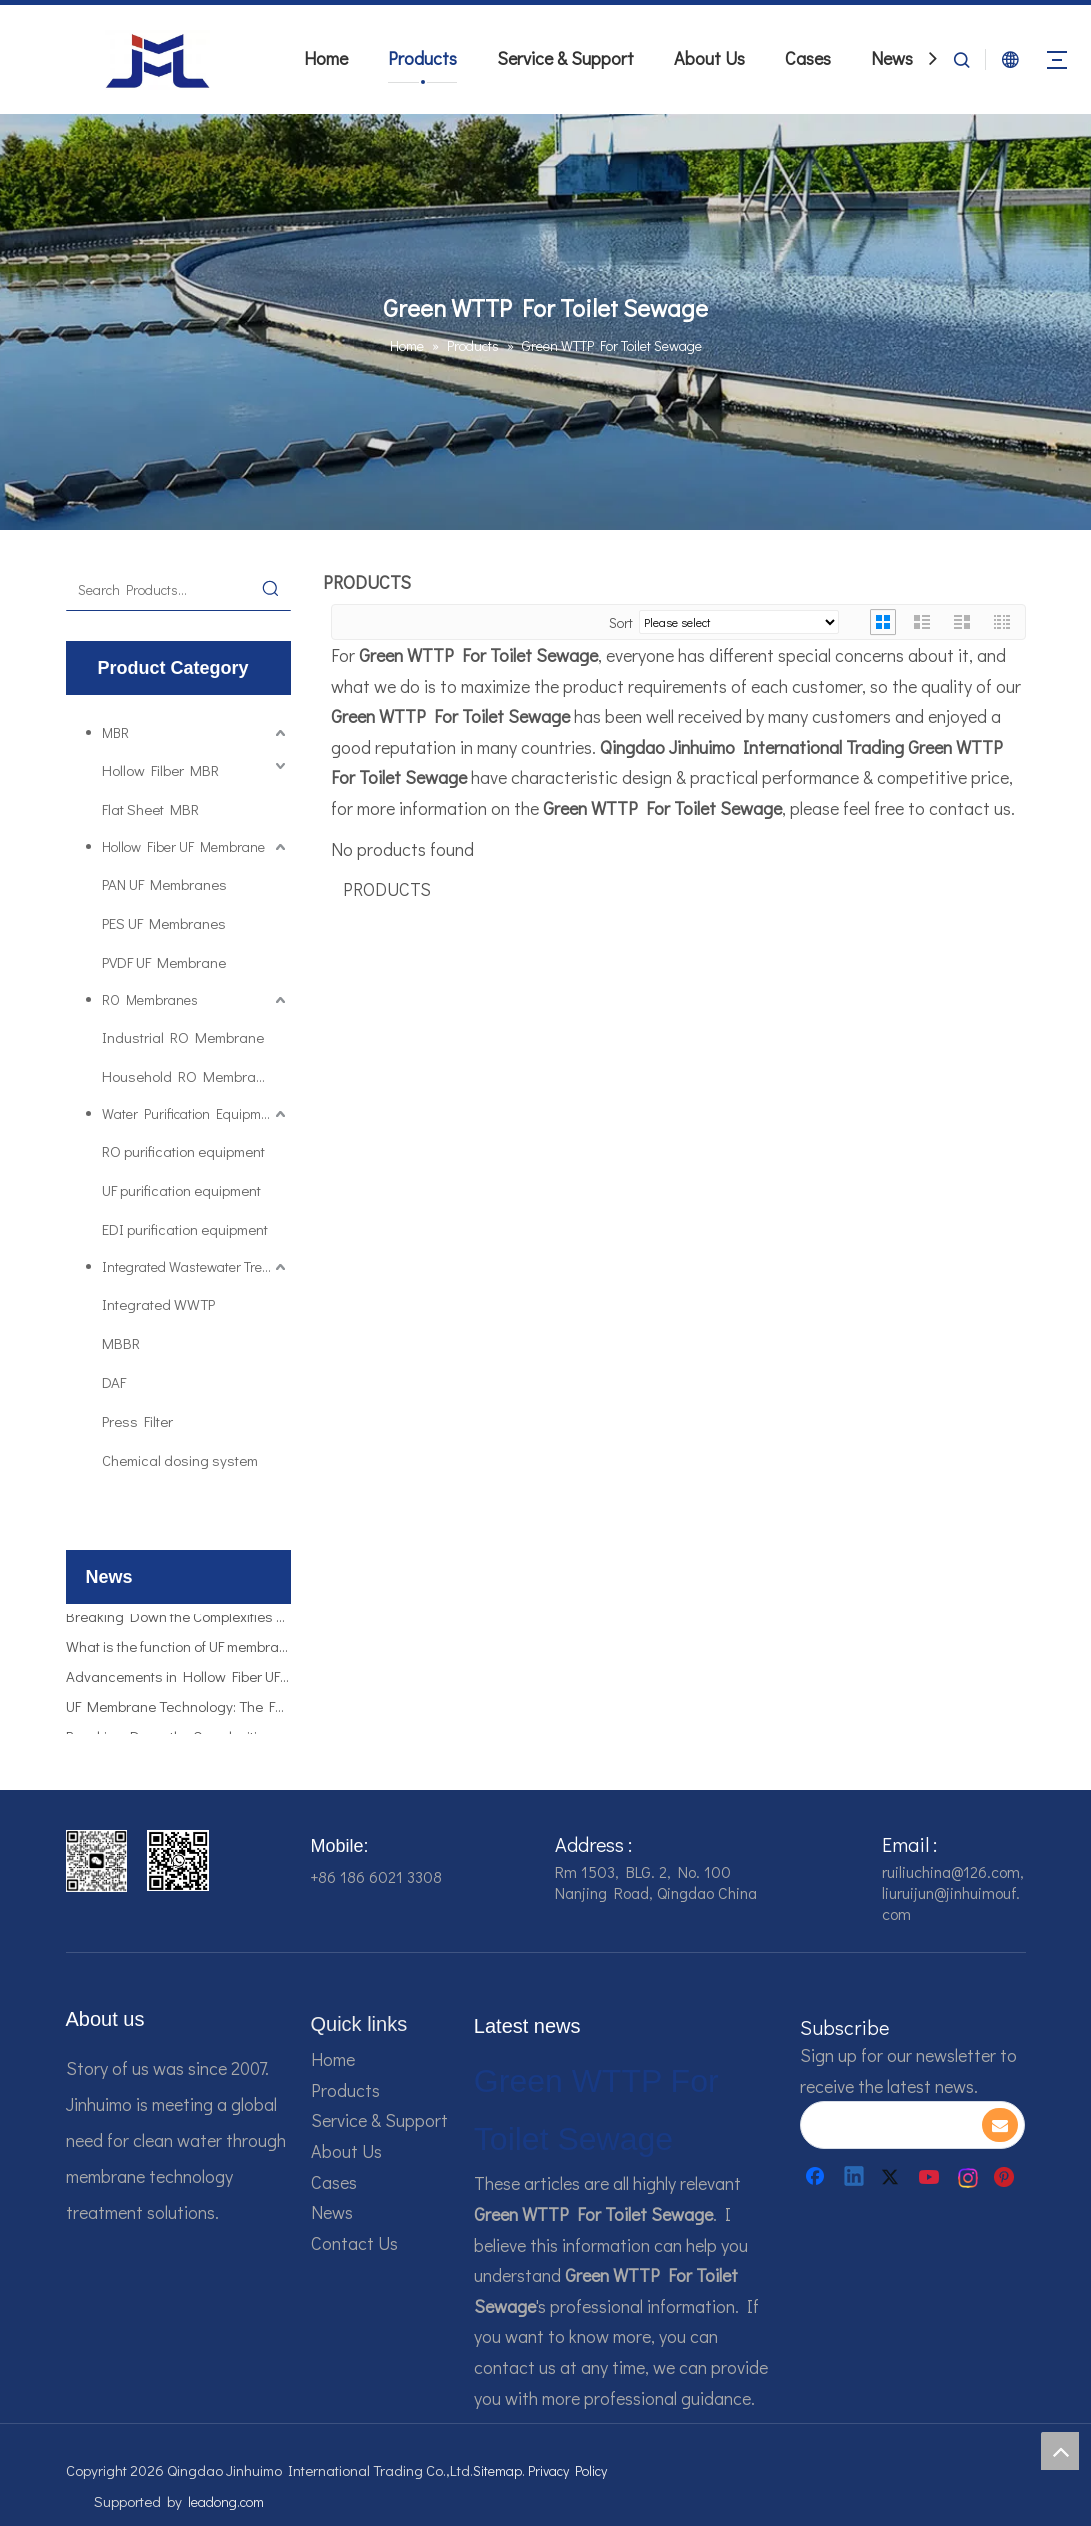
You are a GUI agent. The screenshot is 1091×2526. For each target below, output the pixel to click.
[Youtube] (931, 2177)
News (892, 58)
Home (326, 58)
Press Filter (137, 1421)
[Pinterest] (1007, 2177)
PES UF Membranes (164, 923)
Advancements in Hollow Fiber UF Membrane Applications (178, 1682)
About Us (709, 58)
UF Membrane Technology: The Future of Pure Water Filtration (178, 1712)
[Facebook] (817, 2177)
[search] (890, 2125)
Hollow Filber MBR (160, 770)
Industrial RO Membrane (183, 1037)
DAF (114, 1382)
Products (422, 58)
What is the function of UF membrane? (178, 1652)
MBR (115, 732)
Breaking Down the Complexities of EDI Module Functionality (178, 1622)
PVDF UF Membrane (164, 962)
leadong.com (226, 2501)
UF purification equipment (181, 1190)
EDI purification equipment (185, 1229)
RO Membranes (150, 999)
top (1060, 2451)
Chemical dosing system (180, 1460)
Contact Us (354, 2243)
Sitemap (497, 2470)
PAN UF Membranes (164, 884)
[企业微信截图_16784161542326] (97, 1861)
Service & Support (565, 58)
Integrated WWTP (158, 1304)
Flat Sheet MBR (150, 809)
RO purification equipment (183, 1151)
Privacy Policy (567, 2470)
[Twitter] (893, 2177)
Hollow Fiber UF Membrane (183, 846)
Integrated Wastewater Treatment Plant (196, 1266)
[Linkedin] (855, 2177)
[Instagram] (969, 2177)
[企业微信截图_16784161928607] (178, 1860)
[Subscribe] (1000, 2125)
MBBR (121, 1343)
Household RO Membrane (187, 1076)
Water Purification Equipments (194, 1113)
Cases (808, 58)
